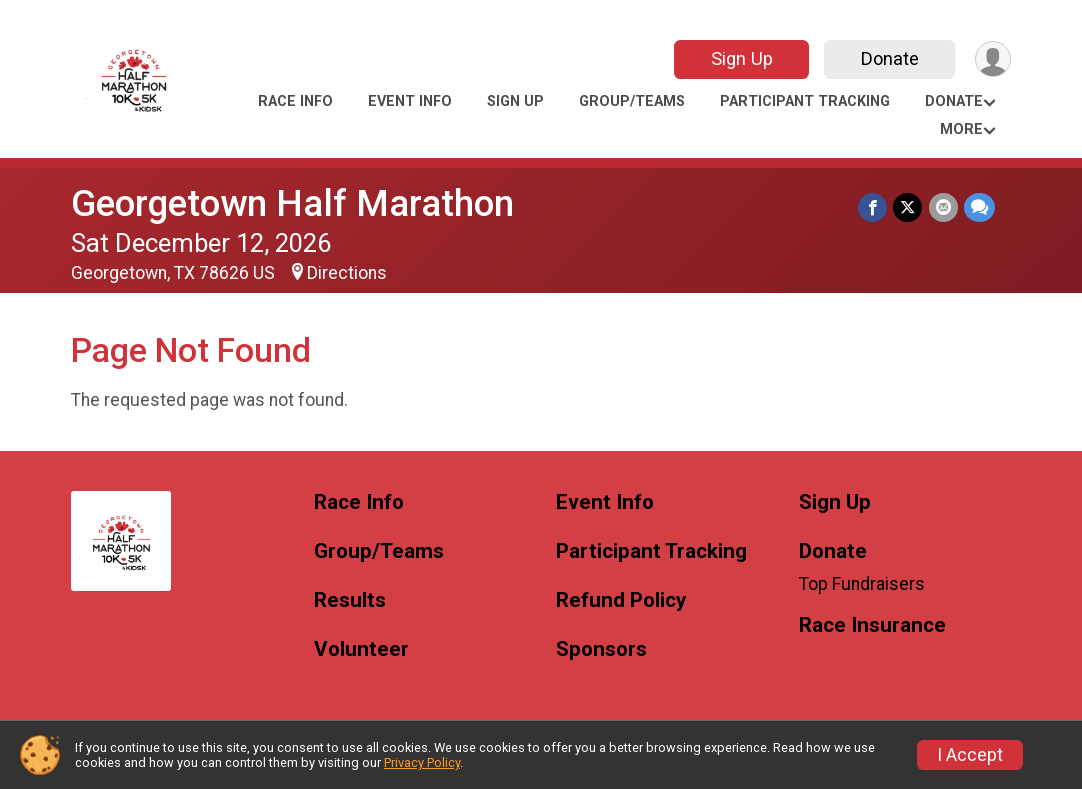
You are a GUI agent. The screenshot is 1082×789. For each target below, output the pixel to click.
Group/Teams (632, 101)
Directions (347, 273)
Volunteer (361, 649)
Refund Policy (621, 600)
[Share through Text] (979, 207)
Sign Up (741, 58)
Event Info (410, 101)
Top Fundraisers (862, 584)
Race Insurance (872, 625)
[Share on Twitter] (908, 207)
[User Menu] (992, 59)
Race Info (295, 101)
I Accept (970, 755)
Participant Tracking (805, 101)
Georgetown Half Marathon (292, 203)
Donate (889, 58)
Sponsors (601, 649)
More (961, 129)
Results (350, 600)
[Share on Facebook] (873, 207)
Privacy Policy (422, 762)
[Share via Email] (943, 207)
